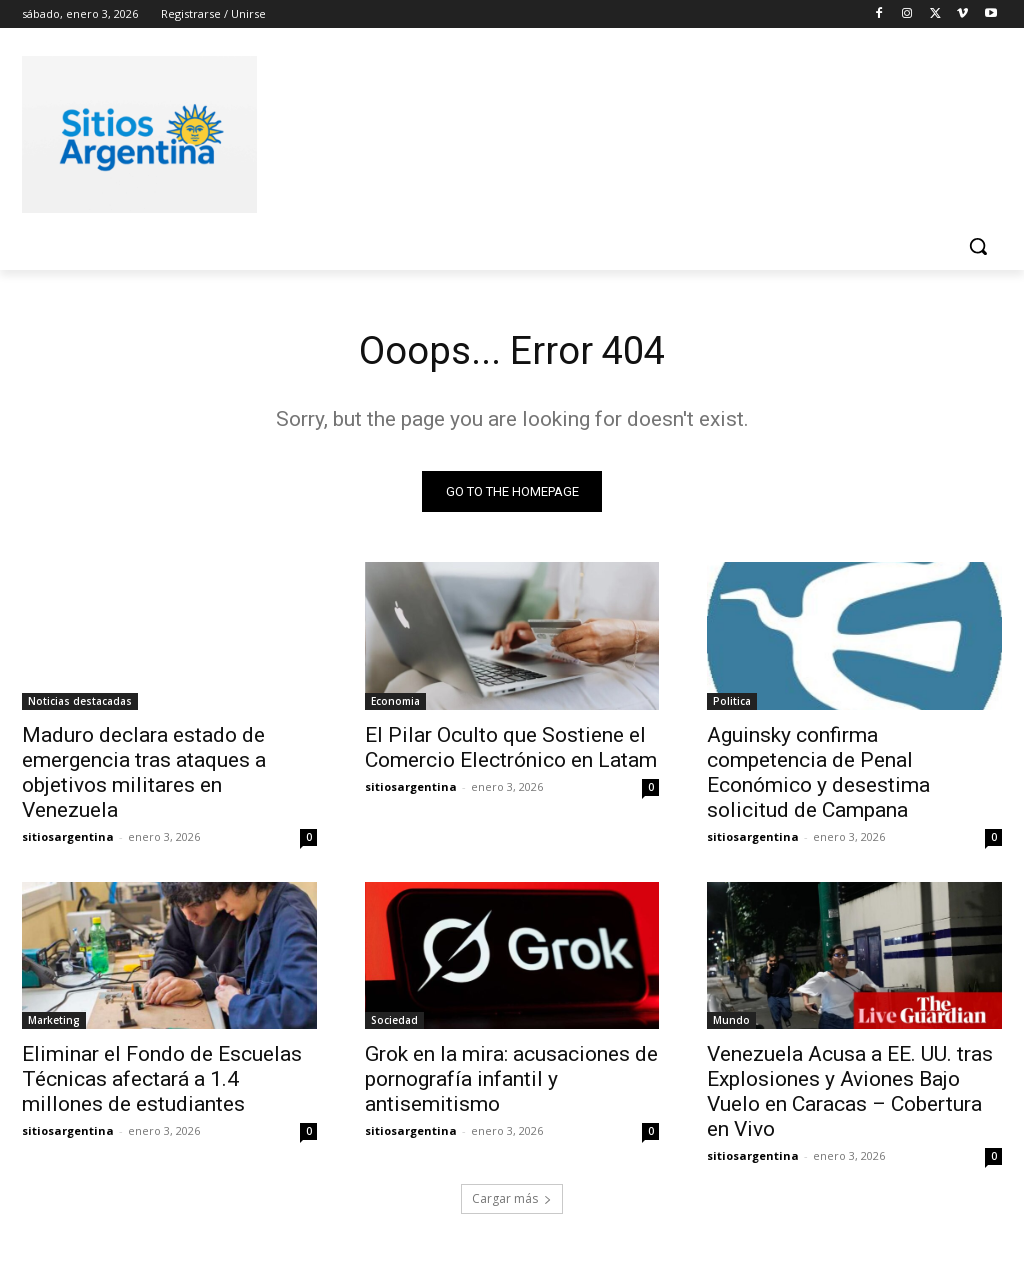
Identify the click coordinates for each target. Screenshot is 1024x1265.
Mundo (731, 1022)
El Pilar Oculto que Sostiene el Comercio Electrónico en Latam (511, 748)
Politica (732, 702)
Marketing (54, 1022)
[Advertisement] (491, 131)
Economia (395, 702)
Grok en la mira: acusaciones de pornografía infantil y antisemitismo (511, 1081)
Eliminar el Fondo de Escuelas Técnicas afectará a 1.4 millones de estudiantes (162, 1081)
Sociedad (394, 1022)
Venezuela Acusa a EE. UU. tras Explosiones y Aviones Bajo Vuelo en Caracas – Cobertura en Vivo (850, 1093)
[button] (978, 246)
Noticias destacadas (80, 702)
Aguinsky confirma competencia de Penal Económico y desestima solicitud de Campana (818, 773)
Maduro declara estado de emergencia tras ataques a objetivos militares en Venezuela (144, 773)
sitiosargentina (68, 837)
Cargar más (512, 1201)
